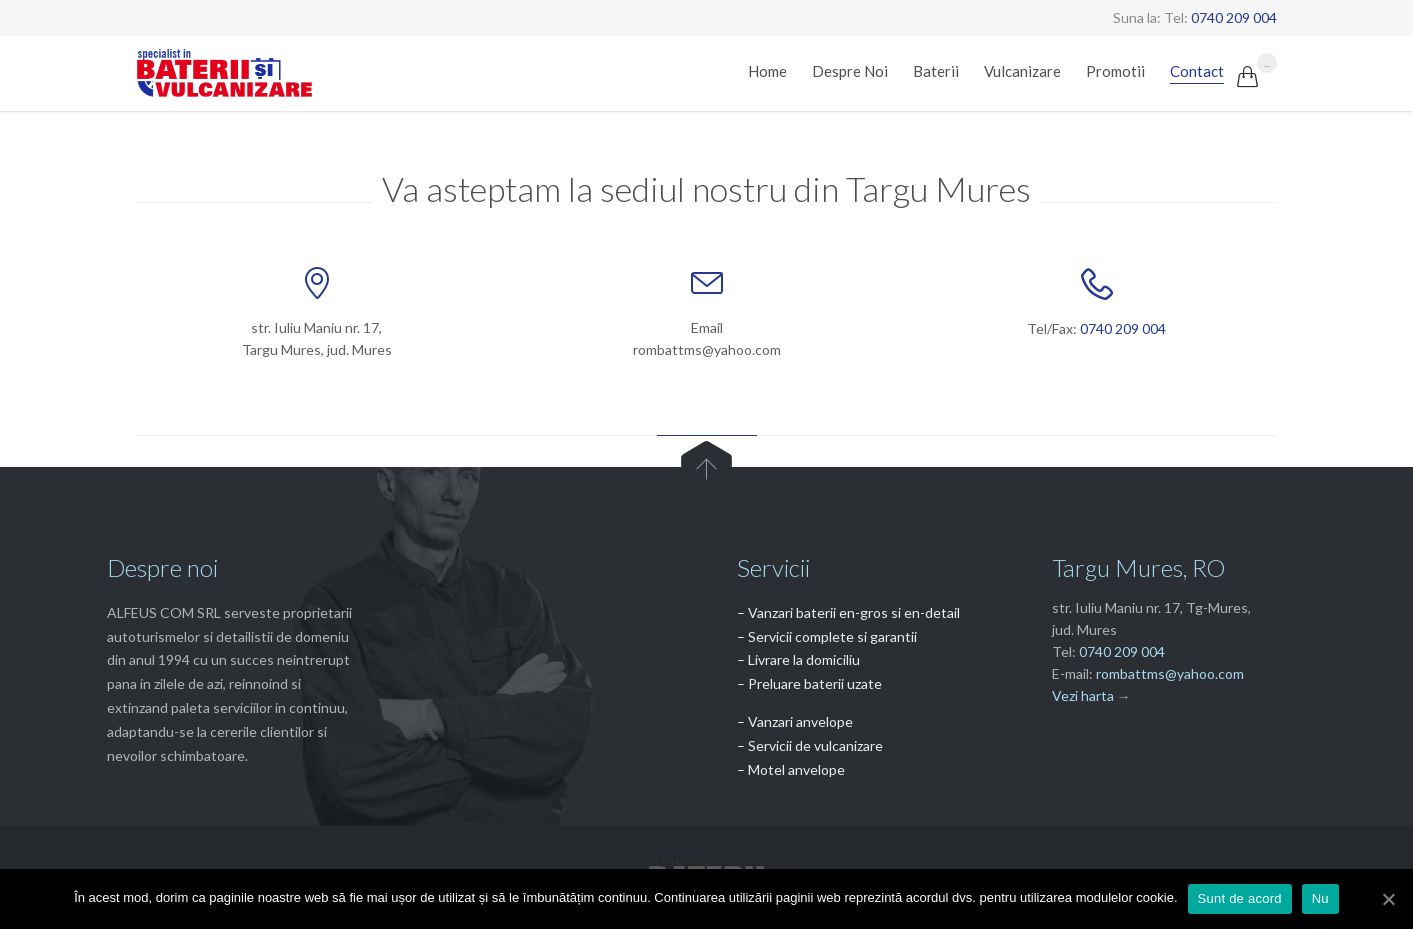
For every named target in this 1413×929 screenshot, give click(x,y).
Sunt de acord (1240, 898)
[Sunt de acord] (1388, 899)
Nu (1320, 898)
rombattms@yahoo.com (1170, 673)
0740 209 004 (1234, 17)
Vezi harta (1083, 695)
